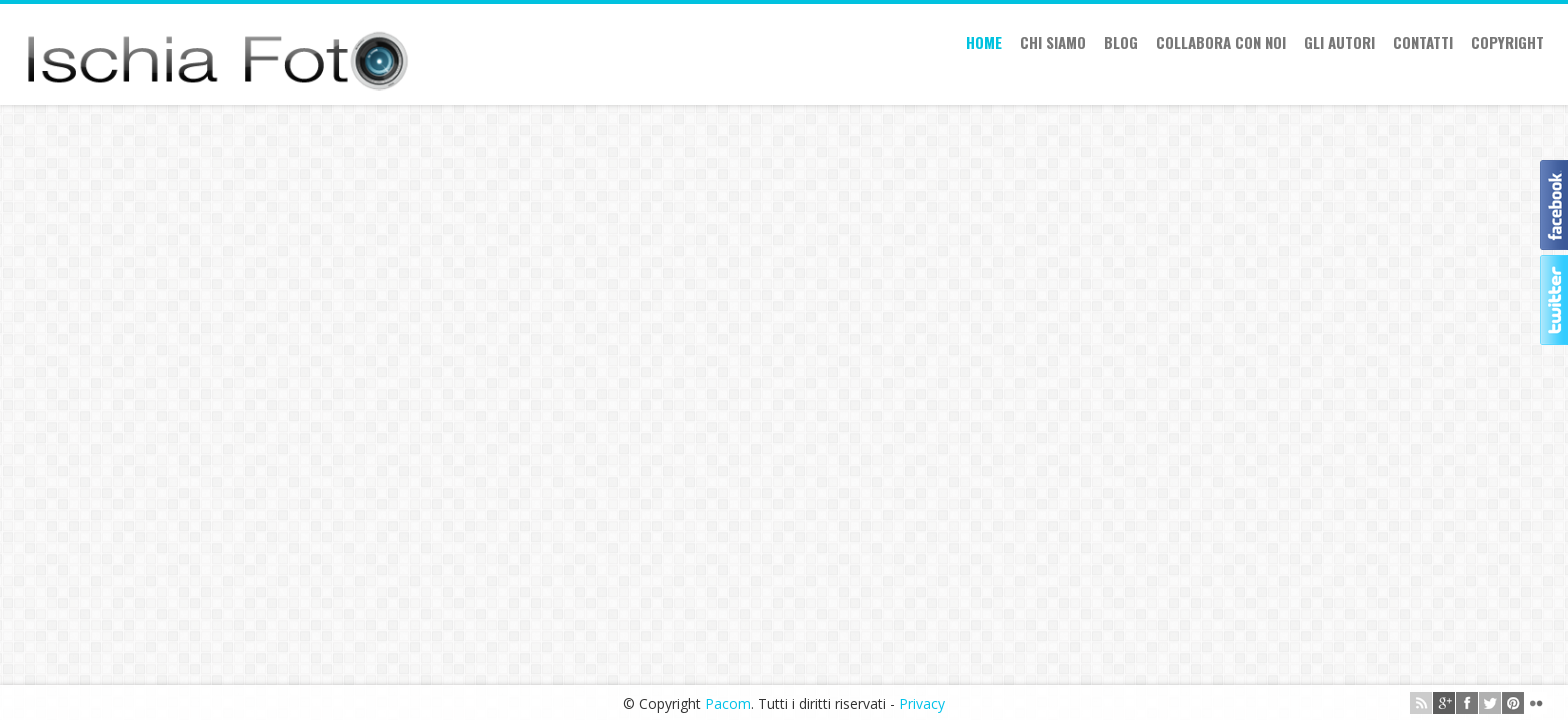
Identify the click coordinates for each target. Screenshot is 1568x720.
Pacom (728, 703)
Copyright (1507, 42)
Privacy (922, 703)
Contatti (1423, 42)
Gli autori (1339, 42)
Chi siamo (1053, 42)
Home (984, 42)
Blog (1121, 42)
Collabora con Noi (1221, 42)
